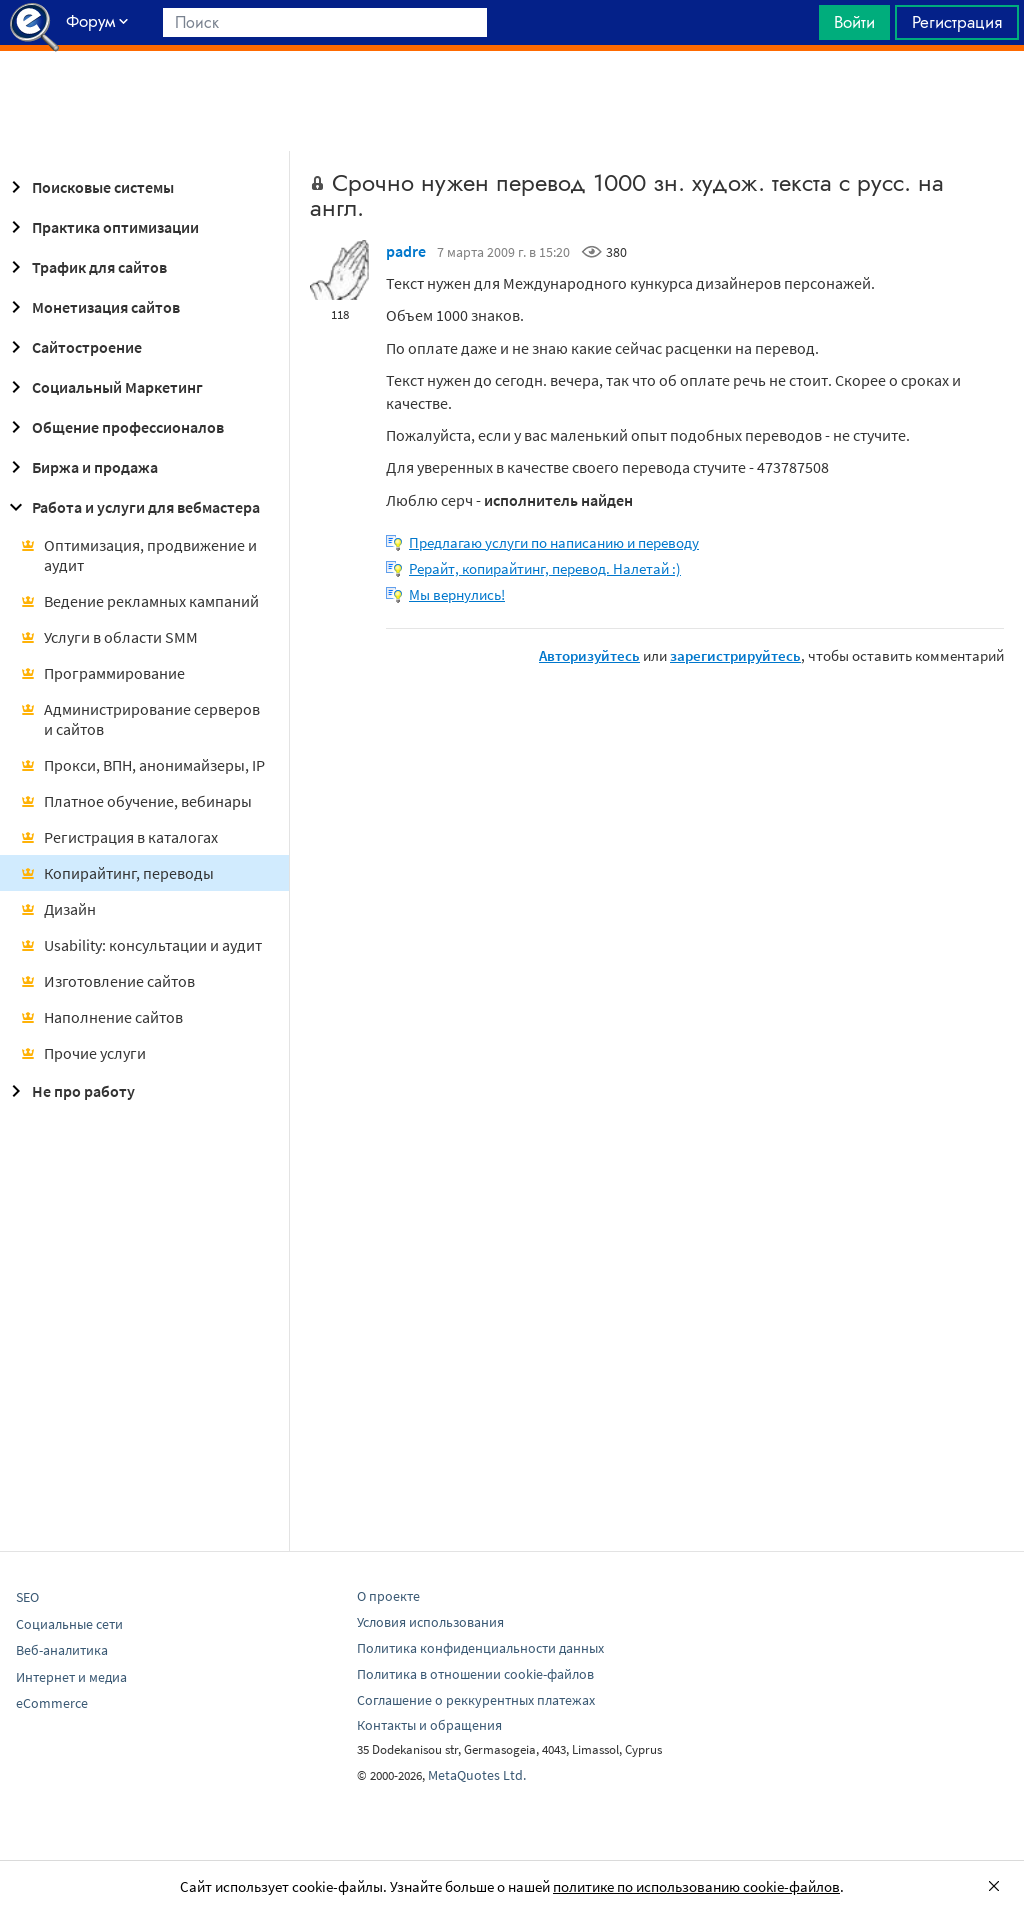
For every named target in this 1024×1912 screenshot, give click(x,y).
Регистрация (957, 22)
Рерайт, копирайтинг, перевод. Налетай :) (545, 568)
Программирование (102, 673)
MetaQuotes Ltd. (477, 1775)
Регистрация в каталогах (119, 837)
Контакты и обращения (429, 1725)
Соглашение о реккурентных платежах (476, 1700)
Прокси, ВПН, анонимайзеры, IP (142, 765)
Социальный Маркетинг (103, 387)
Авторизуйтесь (589, 655)
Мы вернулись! (457, 594)
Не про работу (69, 1091)
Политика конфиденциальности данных (480, 1648)
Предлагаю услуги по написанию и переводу (554, 542)
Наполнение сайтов (101, 1017)
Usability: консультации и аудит (141, 945)
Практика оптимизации (101, 227)
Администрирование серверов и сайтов (140, 719)
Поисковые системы (89, 187)
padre (406, 251)
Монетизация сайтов (92, 307)
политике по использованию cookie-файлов (696, 1886)
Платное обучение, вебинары (136, 801)
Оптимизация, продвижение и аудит (138, 555)
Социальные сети (69, 1624)
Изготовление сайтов (107, 981)
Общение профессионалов (114, 427)
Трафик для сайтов (85, 267)
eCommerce (52, 1703)
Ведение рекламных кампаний (139, 601)
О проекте (388, 1596)
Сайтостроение (73, 347)
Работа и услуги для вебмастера (132, 507)
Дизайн (58, 909)
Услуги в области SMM (109, 637)
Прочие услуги (83, 1053)
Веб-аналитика (62, 1650)
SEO (27, 1597)
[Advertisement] (512, 101)
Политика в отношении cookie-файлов (475, 1674)
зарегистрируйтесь (735, 655)
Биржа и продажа (81, 467)
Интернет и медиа (71, 1677)
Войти (854, 22)
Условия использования (430, 1622)
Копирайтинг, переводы (117, 873)
